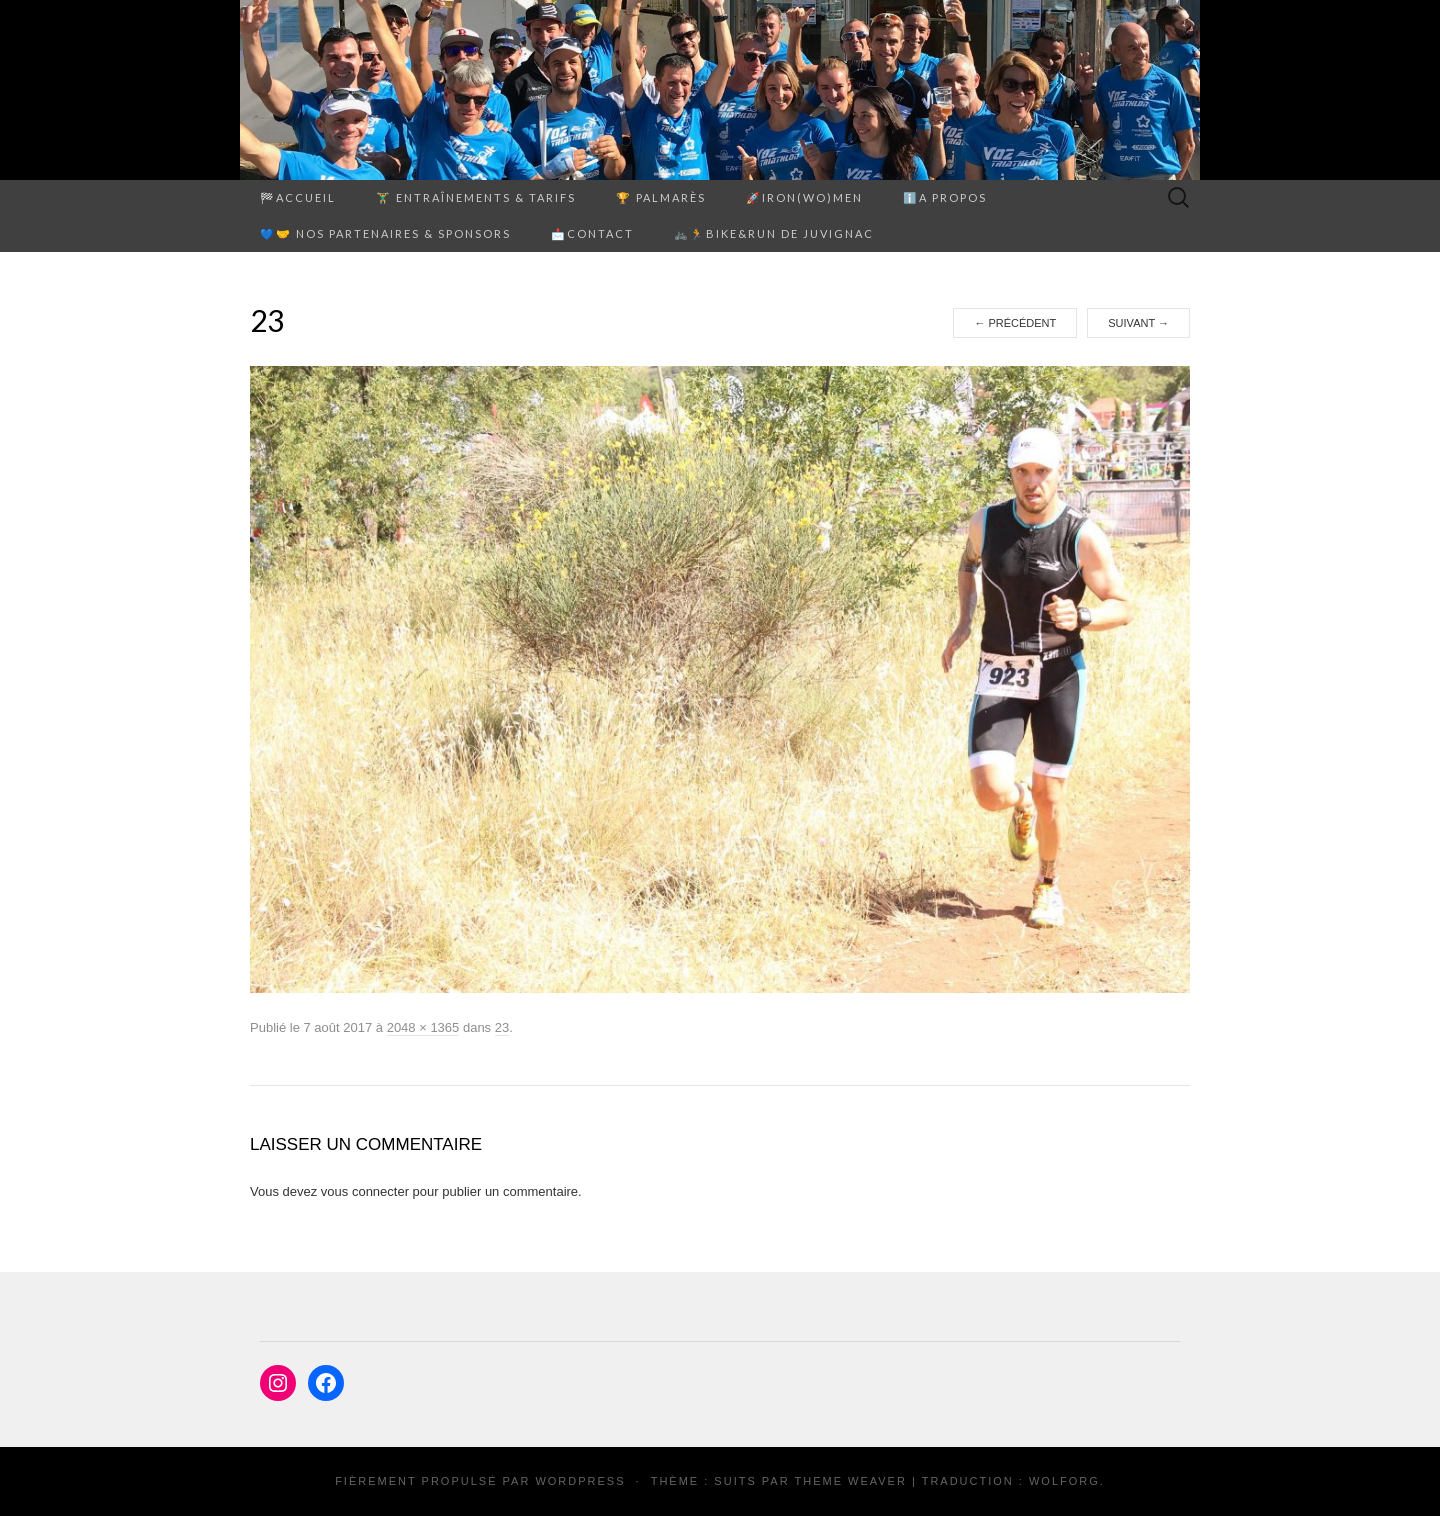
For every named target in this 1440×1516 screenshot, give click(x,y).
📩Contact (592, 233)
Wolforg (1064, 1481)
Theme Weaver (850, 1481)
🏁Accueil (298, 197)
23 (502, 1027)
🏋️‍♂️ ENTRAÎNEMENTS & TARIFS (476, 197)
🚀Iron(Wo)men (804, 197)
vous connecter (365, 1191)
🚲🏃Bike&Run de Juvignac (774, 233)
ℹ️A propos (945, 197)
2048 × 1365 (423, 1027)
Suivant (1138, 323)
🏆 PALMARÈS (661, 197)
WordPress (580, 1481)
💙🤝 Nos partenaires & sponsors (385, 233)
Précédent (1015, 323)
